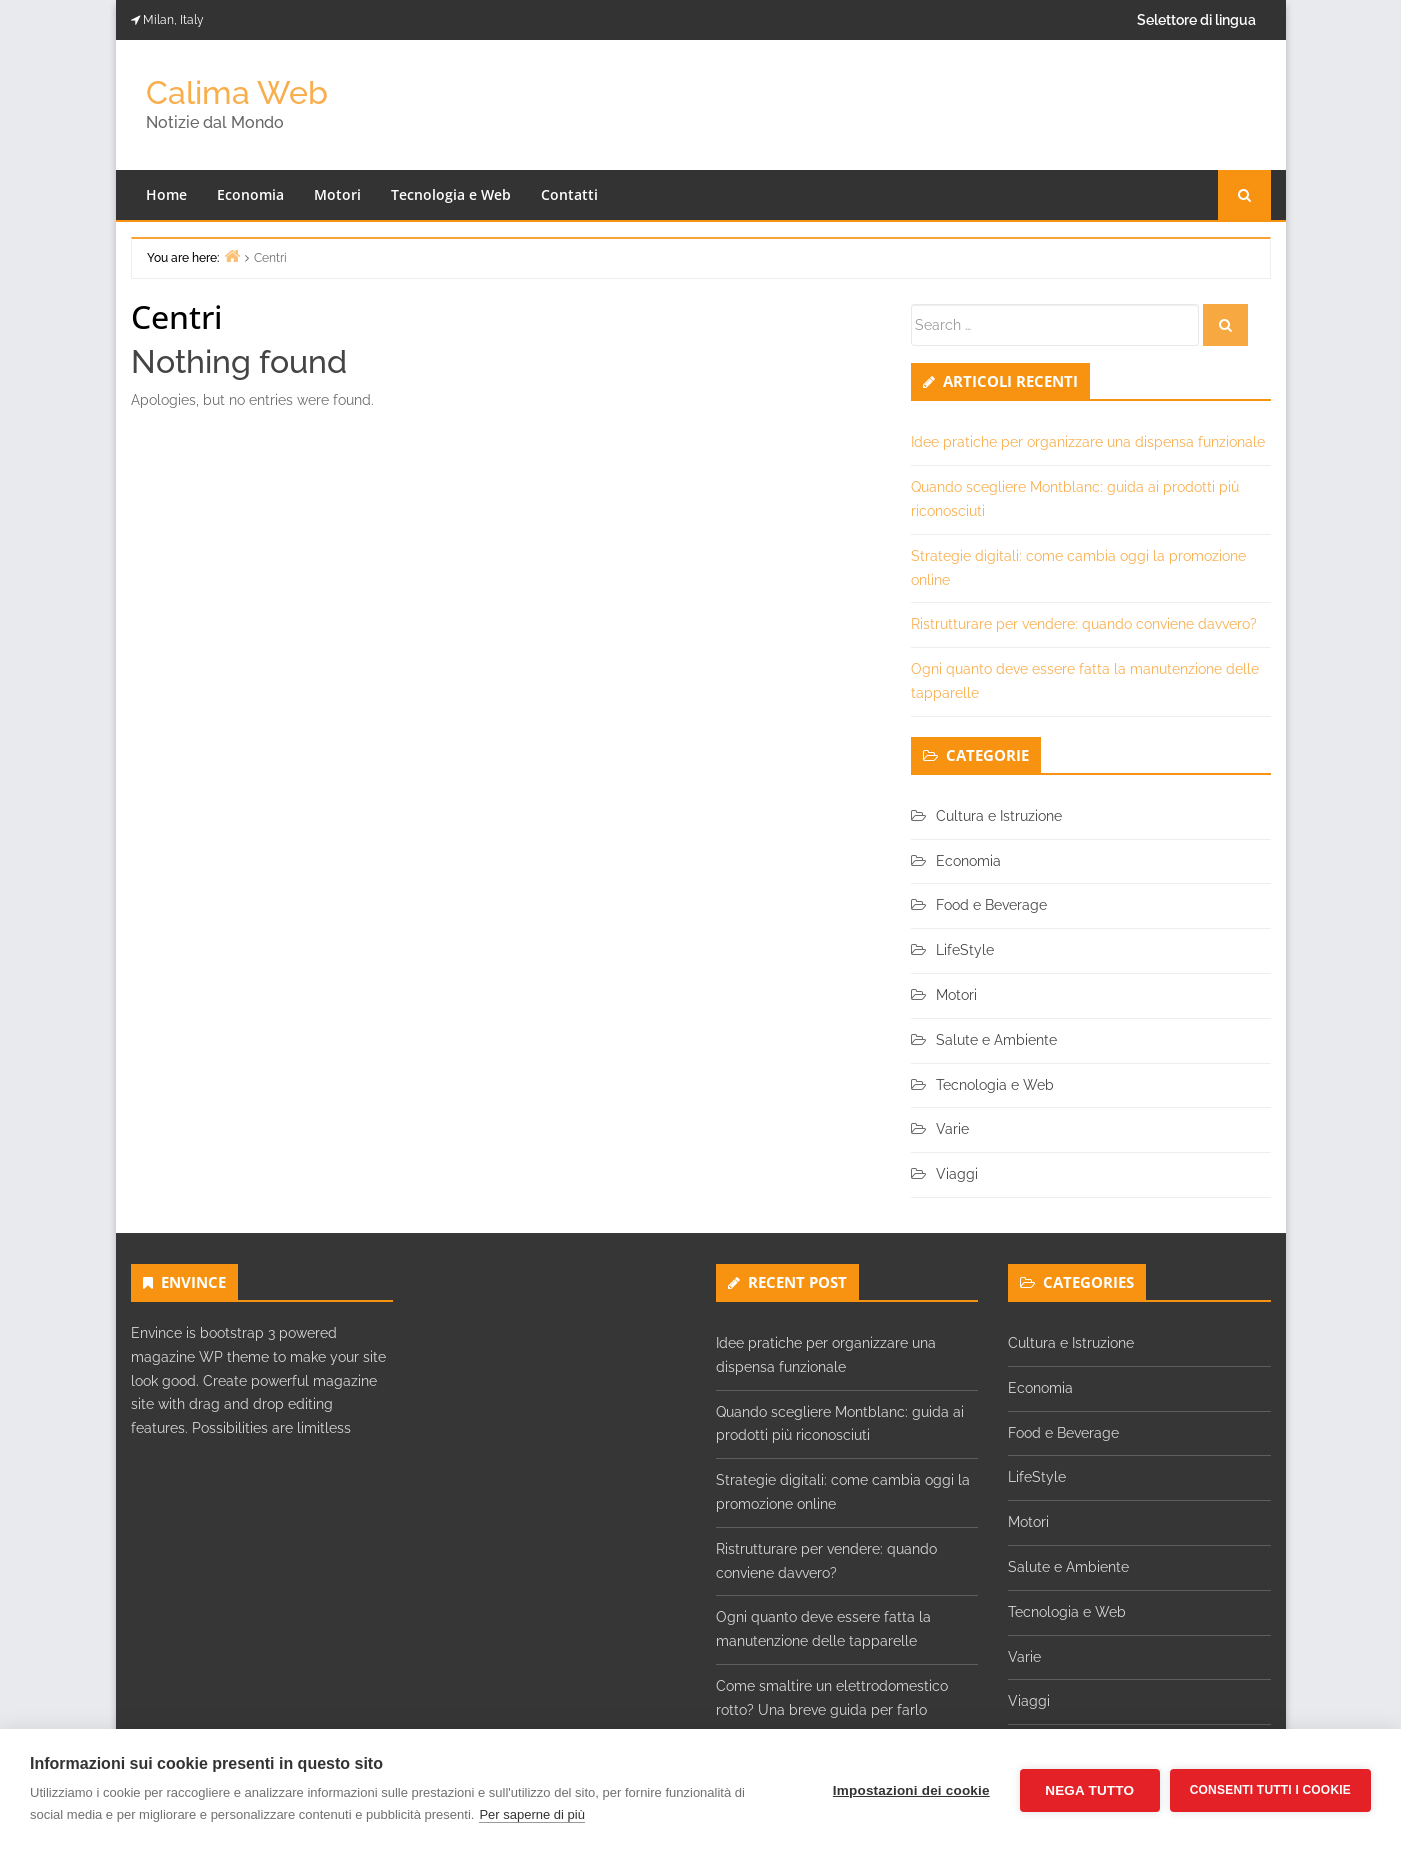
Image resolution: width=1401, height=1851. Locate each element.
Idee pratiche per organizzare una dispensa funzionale (1088, 442)
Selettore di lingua (1196, 20)
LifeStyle (965, 950)
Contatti (569, 194)
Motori (337, 194)
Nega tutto (1089, 1790)
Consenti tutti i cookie (1270, 1790)
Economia (250, 194)
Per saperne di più (532, 1814)
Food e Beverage (991, 905)
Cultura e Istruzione (999, 816)
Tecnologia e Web (451, 194)
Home (166, 194)
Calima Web (237, 92)
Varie (952, 1129)
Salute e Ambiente (996, 1040)
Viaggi (957, 1174)
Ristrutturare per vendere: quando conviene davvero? (1084, 624)
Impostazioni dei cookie (911, 1790)
